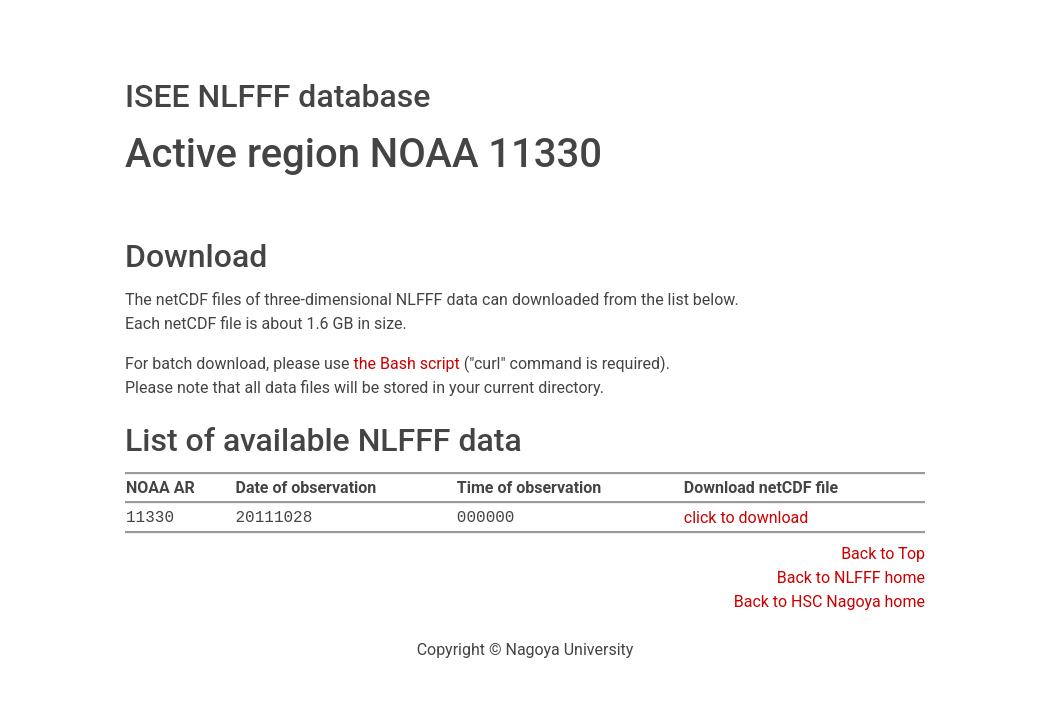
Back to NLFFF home (851, 577)
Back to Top (883, 553)
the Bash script (406, 363)
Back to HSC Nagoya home (829, 601)
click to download (746, 517)
